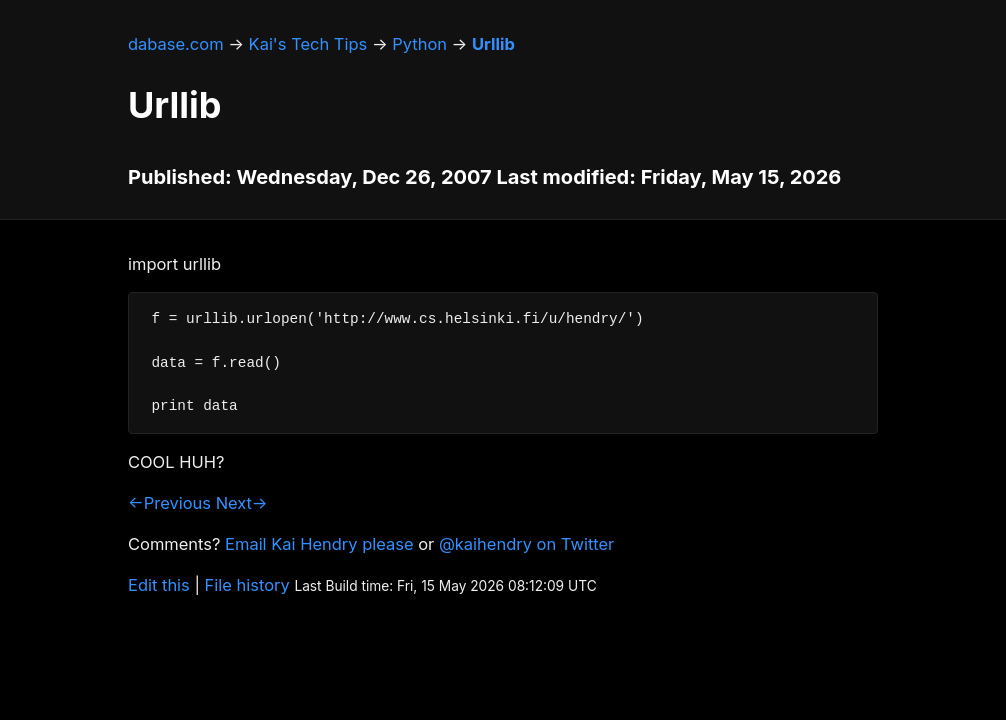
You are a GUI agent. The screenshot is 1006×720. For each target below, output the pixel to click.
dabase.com (176, 44)
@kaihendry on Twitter (526, 544)
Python (419, 44)
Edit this (159, 585)
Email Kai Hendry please (319, 544)
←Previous (169, 503)
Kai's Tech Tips (308, 44)
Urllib (493, 44)
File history (247, 585)
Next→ (242, 503)
